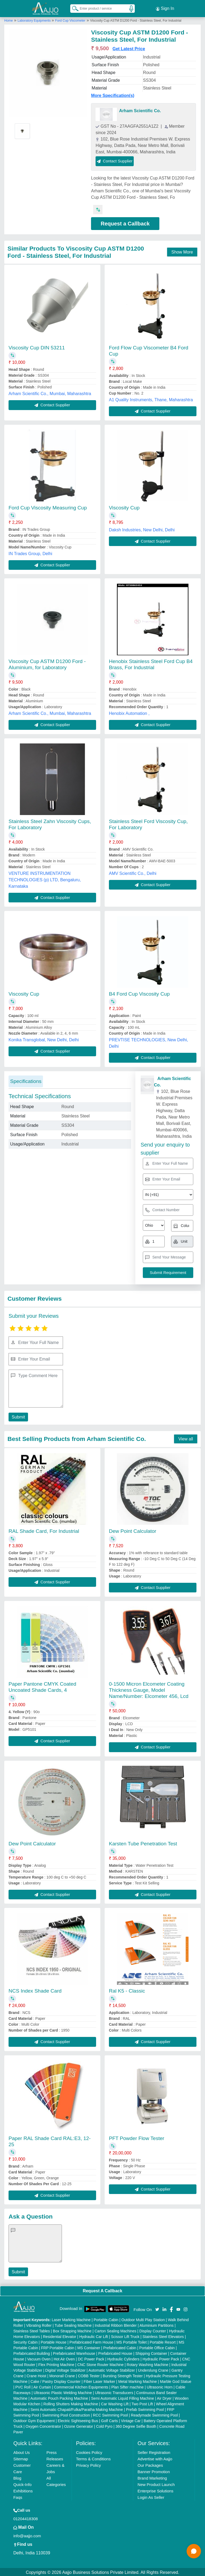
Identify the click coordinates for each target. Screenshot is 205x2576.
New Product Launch (156, 2483)
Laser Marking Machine (71, 2319)
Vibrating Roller (39, 2324)
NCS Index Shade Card (35, 1990)
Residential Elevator (59, 2335)
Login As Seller (150, 2496)
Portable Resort (163, 2341)
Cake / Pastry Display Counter (55, 2380)
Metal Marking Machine (137, 2380)
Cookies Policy (89, 2451)
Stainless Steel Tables (31, 2330)
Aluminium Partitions (157, 2324)
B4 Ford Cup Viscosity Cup (139, 993)
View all (185, 1438)
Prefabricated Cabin (119, 2347)
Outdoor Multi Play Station (143, 2319)
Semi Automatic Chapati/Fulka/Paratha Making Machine (76, 2408)
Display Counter (152, 2330)
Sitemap (20, 2458)
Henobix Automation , (129, 712)
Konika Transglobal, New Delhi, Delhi (44, 1038)
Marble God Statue (175, 2380)
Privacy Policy (88, 2464)
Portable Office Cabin (157, 2347)
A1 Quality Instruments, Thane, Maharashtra (151, 398)
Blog (17, 2477)
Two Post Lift (142, 2403)
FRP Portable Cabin (57, 2347)
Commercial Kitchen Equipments (81, 2386)
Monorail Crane (62, 2375)
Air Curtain (42, 2386)
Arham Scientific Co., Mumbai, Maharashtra (50, 392)
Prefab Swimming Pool (145, 2408)
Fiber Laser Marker (99, 2380)
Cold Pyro (104, 2425)
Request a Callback (125, 222)
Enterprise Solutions (155, 2490)
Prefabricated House (115, 2352)
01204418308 (25, 2517)
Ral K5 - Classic (127, 1990)
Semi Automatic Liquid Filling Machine (122, 2397)
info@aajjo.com (27, 2534)
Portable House (53, 2341)
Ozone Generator (78, 2425)
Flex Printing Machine (56, 2363)
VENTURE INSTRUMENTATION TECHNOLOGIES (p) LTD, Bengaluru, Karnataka (45, 878)
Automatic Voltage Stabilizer (111, 2369)
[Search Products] (72, 8)
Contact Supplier (114, 160)
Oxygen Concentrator (43, 2425)
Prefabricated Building (31, 2352)
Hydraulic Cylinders (123, 2358)
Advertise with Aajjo (154, 2458)
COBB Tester (89, 2375)
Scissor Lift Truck (125, 2335)
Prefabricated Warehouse (74, 2352)
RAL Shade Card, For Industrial (44, 1530)
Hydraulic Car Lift (93, 2335)
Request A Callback (102, 2290)
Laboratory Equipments (35, 19)
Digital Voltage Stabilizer (65, 2369)
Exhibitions (23, 2490)
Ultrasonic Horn (159, 2386)
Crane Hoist (36, 2375)
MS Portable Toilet (131, 2341)
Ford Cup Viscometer (70, 19)
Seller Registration (153, 2451)
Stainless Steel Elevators (163, 2335)
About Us (21, 2451)
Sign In (165, 8)
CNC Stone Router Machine (100, 2363)
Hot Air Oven (64, 2358)
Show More (182, 251)
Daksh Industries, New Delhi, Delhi (142, 529)
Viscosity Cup (124, 506)
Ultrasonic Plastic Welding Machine (63, 2392)
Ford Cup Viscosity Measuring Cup (48, 506)
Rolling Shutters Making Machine (71, 2403)
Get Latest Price (129, 47)
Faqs (17, 2496)
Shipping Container (151, 2352)
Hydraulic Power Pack (161, 2358)
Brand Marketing (152, 2477)
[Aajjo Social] (157, 2308)
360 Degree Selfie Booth (136, 2425)
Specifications (25, 1080)
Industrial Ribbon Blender (116, 2324)
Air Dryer (164, 2397)
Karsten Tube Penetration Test (143, 1842)
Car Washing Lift (115, 2403)
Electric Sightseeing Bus (78, 2420)
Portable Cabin (106, 2319)
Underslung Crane (153, 2369)
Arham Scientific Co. (140, 109)
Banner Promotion (153, 2470)
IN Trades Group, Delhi (30, 552)
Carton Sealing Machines (115, 2330)
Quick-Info (22, 2483)
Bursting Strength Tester (123, 2375)
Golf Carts (109, 2420)
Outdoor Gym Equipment (34, 2420)
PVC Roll (22, 2386)
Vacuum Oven (39, 2358)
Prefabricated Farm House (91, 2341)
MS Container (88, 2347)
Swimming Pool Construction (66, 2414)
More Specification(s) (112, 94)
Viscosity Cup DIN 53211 (37, 346)
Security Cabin (25, 2341)
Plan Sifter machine (127, 2386)
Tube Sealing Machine (73, 2324)
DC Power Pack (91, 2358)
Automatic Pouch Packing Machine (59, 2397)
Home (8, 19)
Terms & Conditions (93, 2458)
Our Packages (150, 2464)
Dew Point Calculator (132, 1530)
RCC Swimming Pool (110, 2414)
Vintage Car (131, 2420)
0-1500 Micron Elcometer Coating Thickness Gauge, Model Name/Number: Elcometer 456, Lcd (148, 1689)
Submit (18, 1416)
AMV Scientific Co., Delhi (132, 872)
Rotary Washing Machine (147, 2363)
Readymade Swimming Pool (154, 2414)
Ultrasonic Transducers (114, 2392)
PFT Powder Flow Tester (136, 2137)
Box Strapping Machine (72, 2330)
